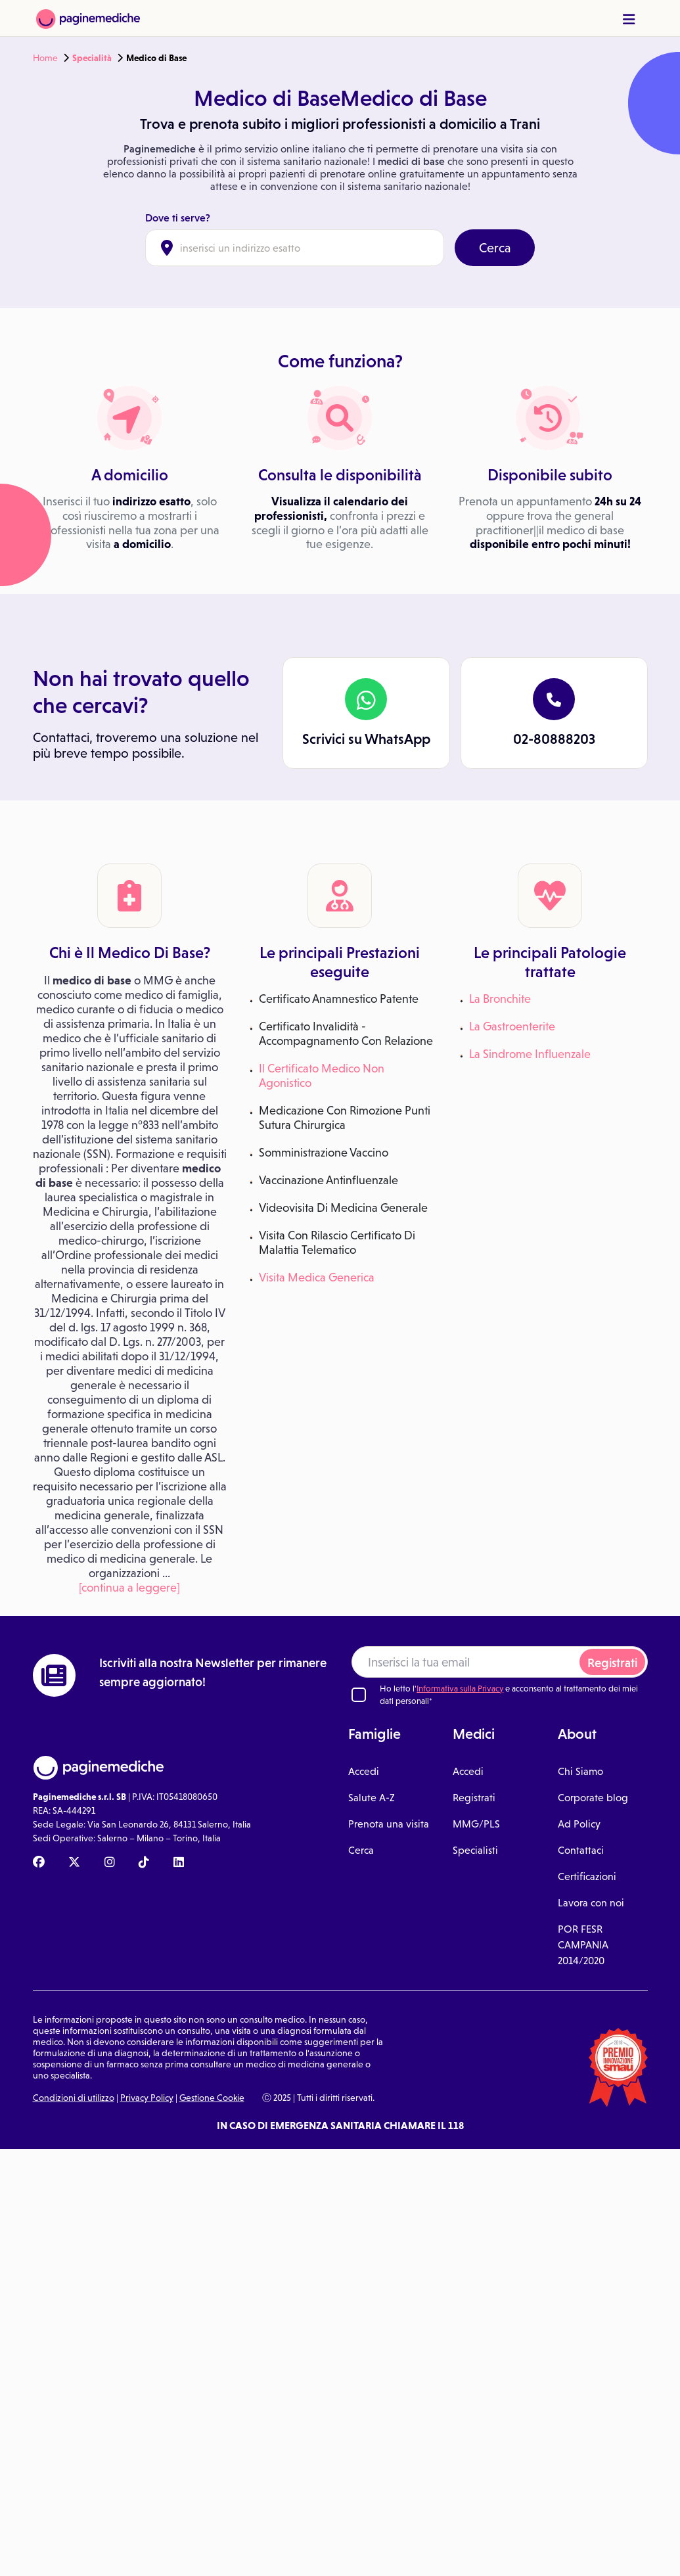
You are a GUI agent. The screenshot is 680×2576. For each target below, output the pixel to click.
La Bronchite (500, 998)
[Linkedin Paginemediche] (178, 1863)
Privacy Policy (146, 2097)
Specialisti (475, 1850)
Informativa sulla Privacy (460, 1688)
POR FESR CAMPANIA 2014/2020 (583, 1944)
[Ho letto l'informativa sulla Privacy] (358, 1695)
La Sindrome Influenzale (530, 1054)
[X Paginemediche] (74, 1863)
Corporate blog (593, 1797)
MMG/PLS (476, 1823)
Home (45, 58)
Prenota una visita (388, 1823)
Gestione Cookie (211, 2097)
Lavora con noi (591, 1902)
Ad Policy (579, 1823)
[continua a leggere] (129, 1587)
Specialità (92, 58)
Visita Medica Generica (316, 1277)
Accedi (363, 1771)
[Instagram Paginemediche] (109, 1863)
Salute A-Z (371, 1797)
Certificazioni (587, 1876)
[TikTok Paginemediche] (144, 1863)
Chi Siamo (580, 1771)
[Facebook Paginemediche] (39, 1863)
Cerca (495, 248)
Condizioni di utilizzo (73, 2097)
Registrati (612, 1663)
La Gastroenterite (512, 1026)
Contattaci (581, 1850)
